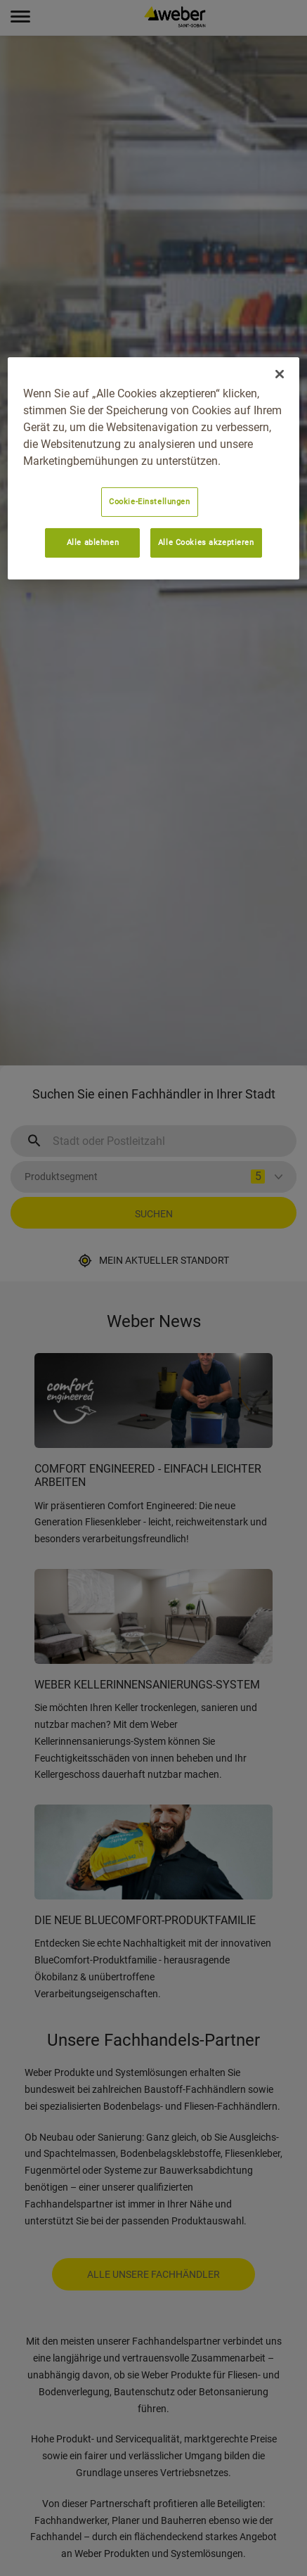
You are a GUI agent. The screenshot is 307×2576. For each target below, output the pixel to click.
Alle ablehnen (93, 542)
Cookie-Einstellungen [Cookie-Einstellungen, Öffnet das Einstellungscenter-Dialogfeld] (149, 501)
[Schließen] (279, 374)
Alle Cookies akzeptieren (206, 542)
